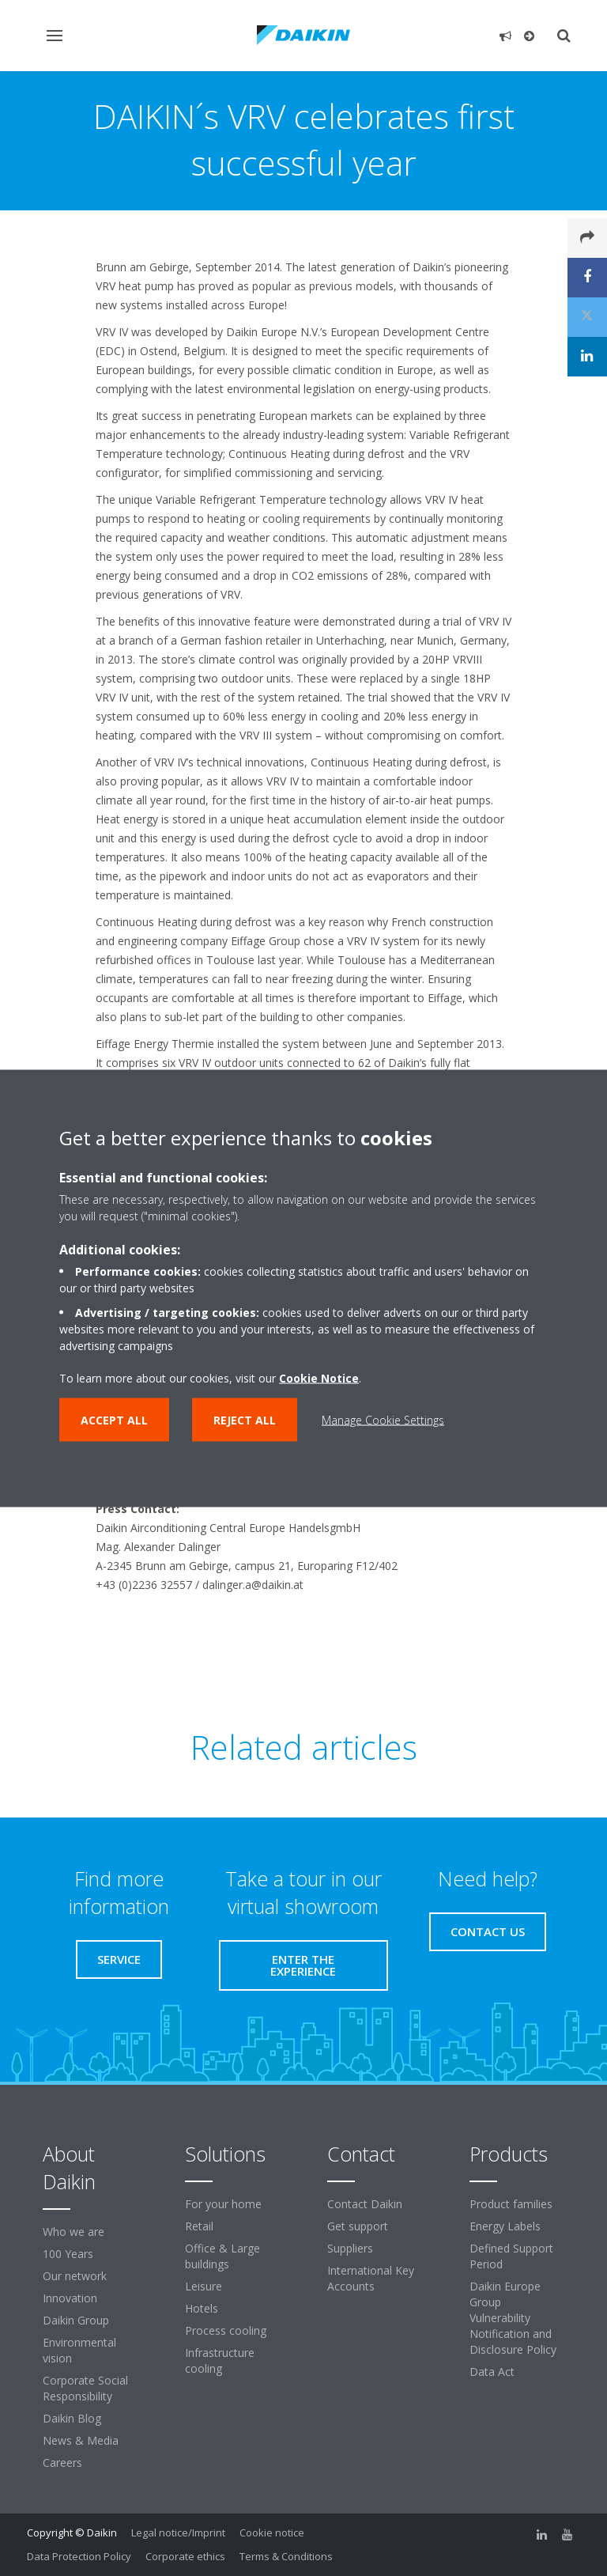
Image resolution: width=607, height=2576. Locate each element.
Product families (510, 2203)
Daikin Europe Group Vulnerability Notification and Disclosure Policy (512, 2318)
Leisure (203, 2286)
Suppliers (350, 2248)
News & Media (81, 2440)
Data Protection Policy (79, 2556)
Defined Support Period (511, 2256)
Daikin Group (76, 2320)
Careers (62, 2462)
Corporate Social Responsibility (85, 2388)
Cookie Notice (319, 1377)
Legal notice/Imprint (178, 2532)
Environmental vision (79, 2350)
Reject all (244, 1419)
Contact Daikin (364, 2203)
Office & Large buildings (222, 2256)
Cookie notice (271, 2532)
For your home (223, 2203)
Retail (199, 2226)
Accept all (114, 1419)
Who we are (73, 2231)
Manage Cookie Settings (383, 1419)
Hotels (201, 2308)
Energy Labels (505, 2226)
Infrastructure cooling (219, 2360)
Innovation (70, 2298)
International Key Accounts (370, 2278)
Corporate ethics (185, 2556)
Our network (75, 2275)
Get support (357, 2226)
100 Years (68, 2253)
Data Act (492, 2371)
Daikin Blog (72, 2418)
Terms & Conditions (286, 2556)
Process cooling (225, 2330)
